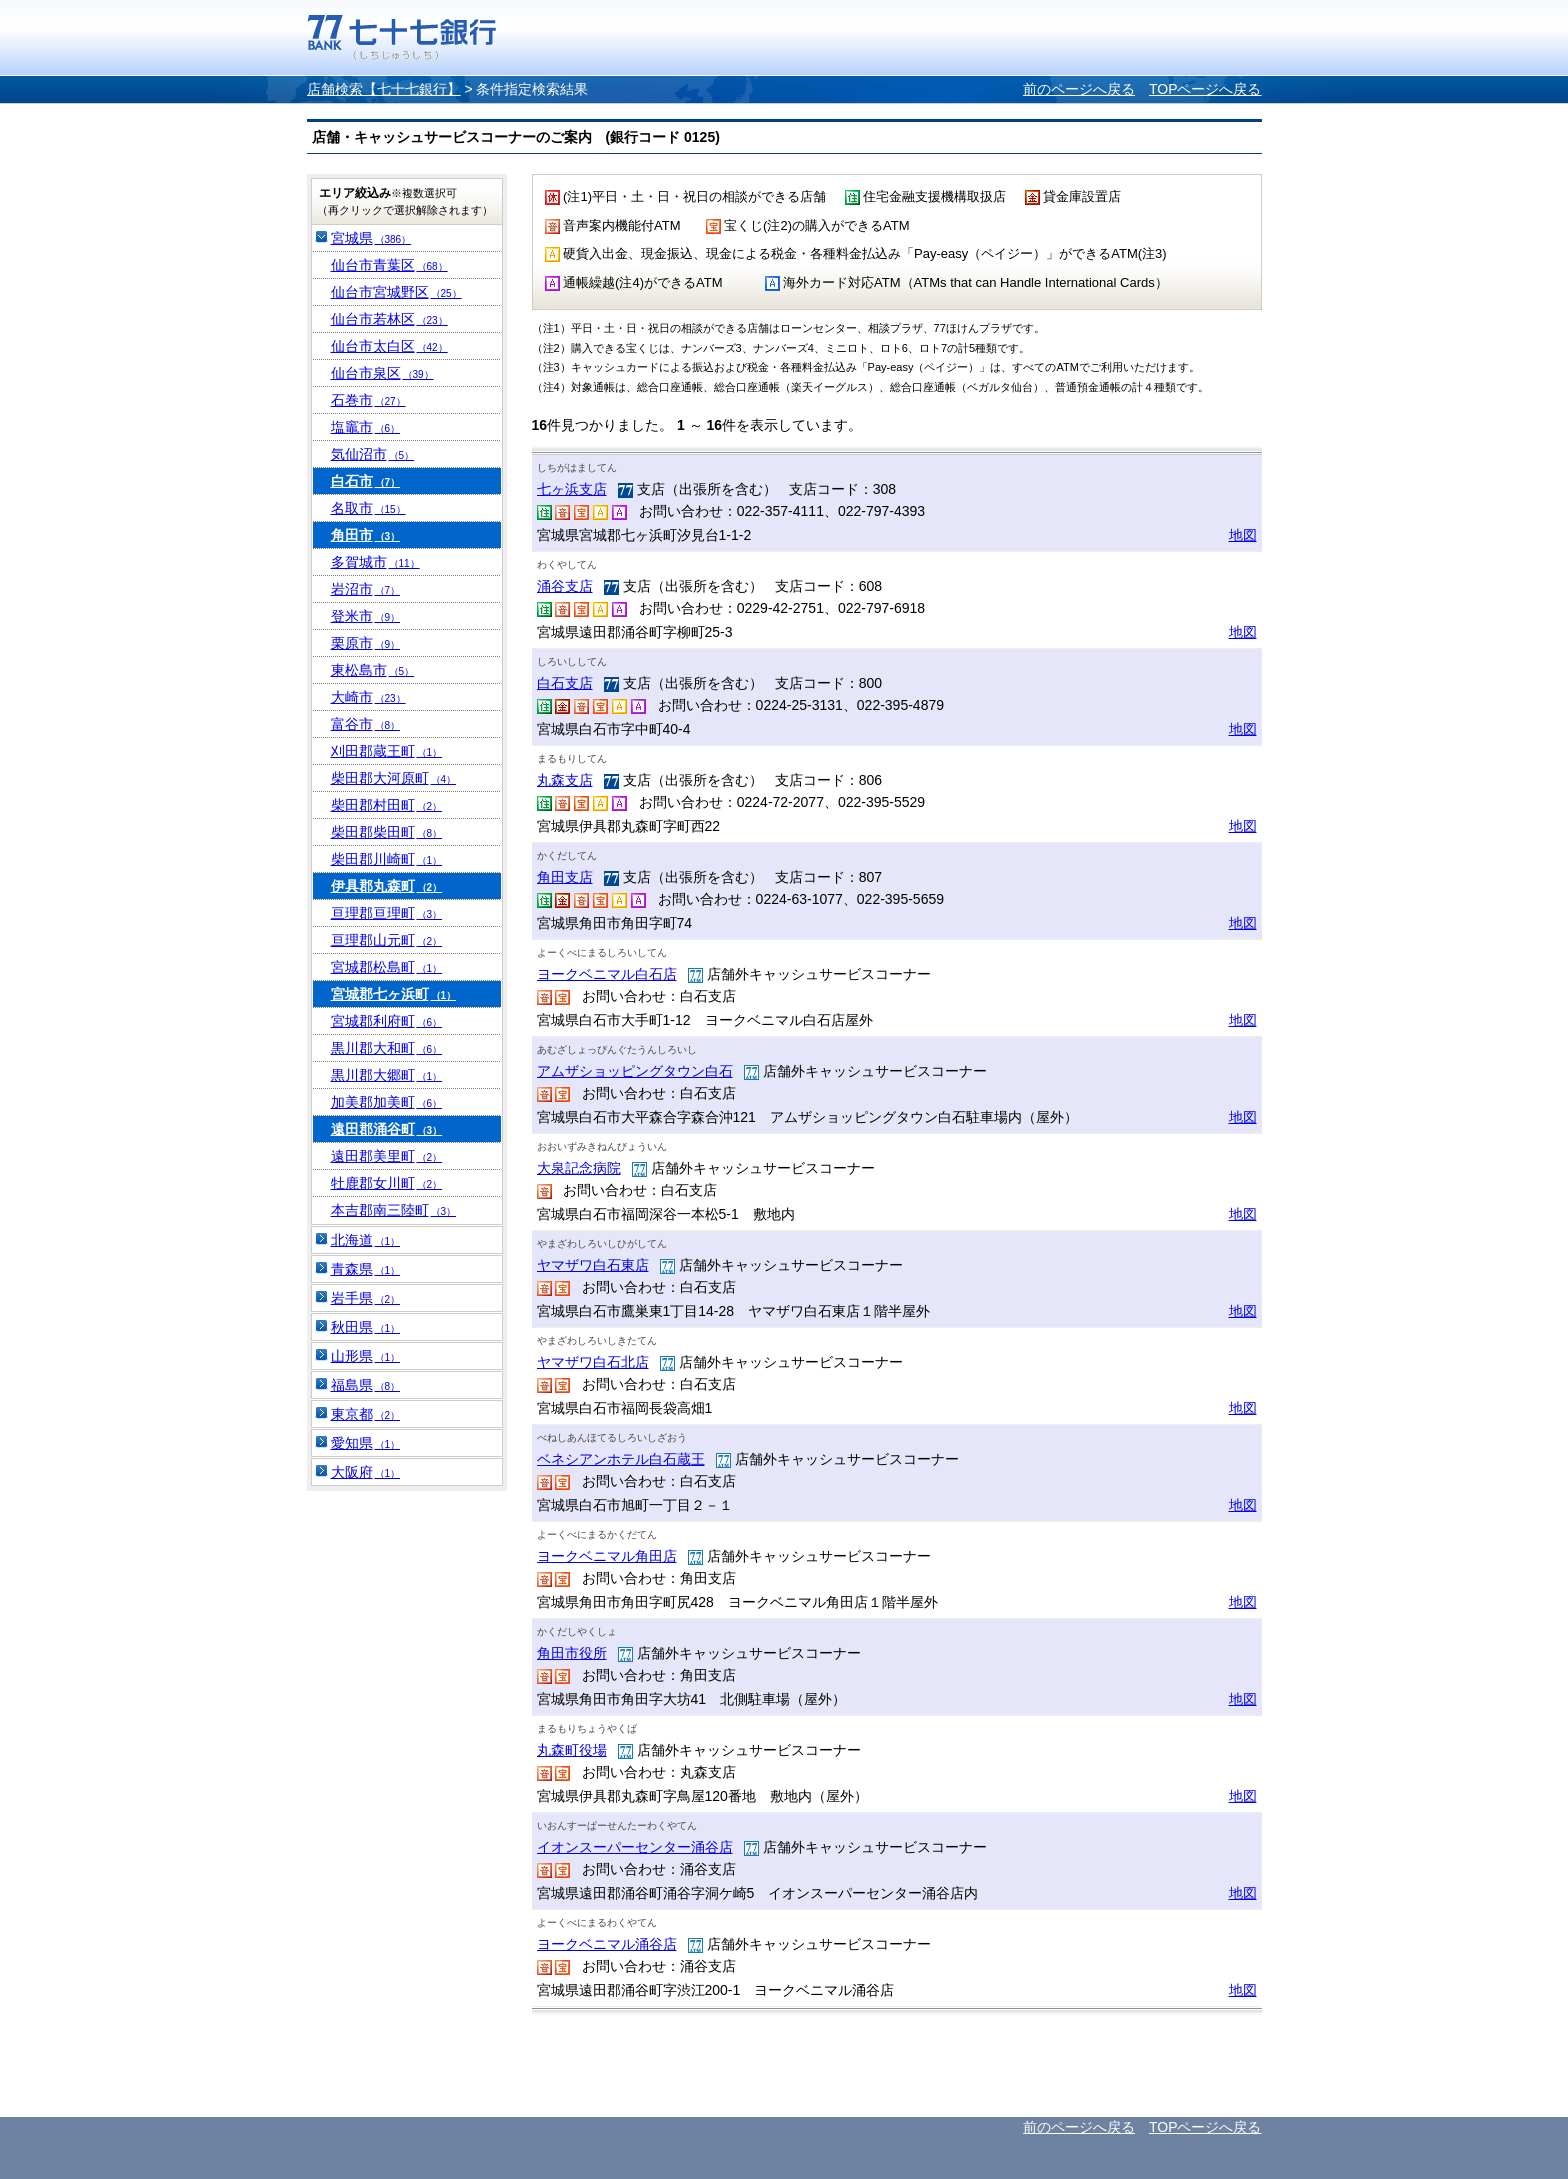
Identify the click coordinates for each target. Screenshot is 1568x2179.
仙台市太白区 (389, 346)
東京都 (366, 1414)
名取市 (368, 508)
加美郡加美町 (387, 1102)
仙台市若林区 (389, 319)
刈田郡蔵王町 (387, 751)
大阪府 (366, 1472)
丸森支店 (565, 780)
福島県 (366, 1385)
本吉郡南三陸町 (394, 1210)
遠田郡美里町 (387, 1156)
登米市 (366, 616)
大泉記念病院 (579, 1168)
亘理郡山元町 (387, 940)
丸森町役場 (572, 1750)
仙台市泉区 (382, 373)
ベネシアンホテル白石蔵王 (621, 1459)
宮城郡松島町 (387, 967)
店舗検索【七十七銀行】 (384, 89)
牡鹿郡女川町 (387, 1183)
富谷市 (366, 724)
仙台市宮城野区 (396, 292)
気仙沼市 (373, 454)
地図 (1243, 535)
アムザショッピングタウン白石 (635, 1071)
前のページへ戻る (1079, 89)
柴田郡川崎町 (387, 859)
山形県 (366, 1356)
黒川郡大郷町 (387, 1075)
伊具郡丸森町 (387, 886)
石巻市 (368, 400)
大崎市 (368, 697)
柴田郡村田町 (387, 805)
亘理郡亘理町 (387, 913)
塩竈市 (366, 427)
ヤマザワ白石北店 (593, 1362)
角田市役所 (572, 1653)
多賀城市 (375, 562)
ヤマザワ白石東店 (593, 1265)
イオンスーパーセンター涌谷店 (635, 1847)
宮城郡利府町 (387, 1021)
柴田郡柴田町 (387, 832)
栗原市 (366, 643)
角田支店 (565, 877)
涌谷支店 (565, 586)
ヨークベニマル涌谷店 (607, 1944)
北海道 (366, 1240)
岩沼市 (366, 589)
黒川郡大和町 (387, 1048)
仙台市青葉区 (389, 265)
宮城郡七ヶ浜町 (394, 994)
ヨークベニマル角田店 (607, 1556)
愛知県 (366, 1443)
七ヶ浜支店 (572, 489)
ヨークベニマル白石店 (607, 974)
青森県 (366, 1269)
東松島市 (373, 670)
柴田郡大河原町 (394, 778)
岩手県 (366, 1298)
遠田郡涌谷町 (387, 1129)
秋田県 (366, 1327)
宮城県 (371, 238)
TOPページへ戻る (1205, 89)
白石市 (366, 481)
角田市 (366, 535)
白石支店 (565, 683)
